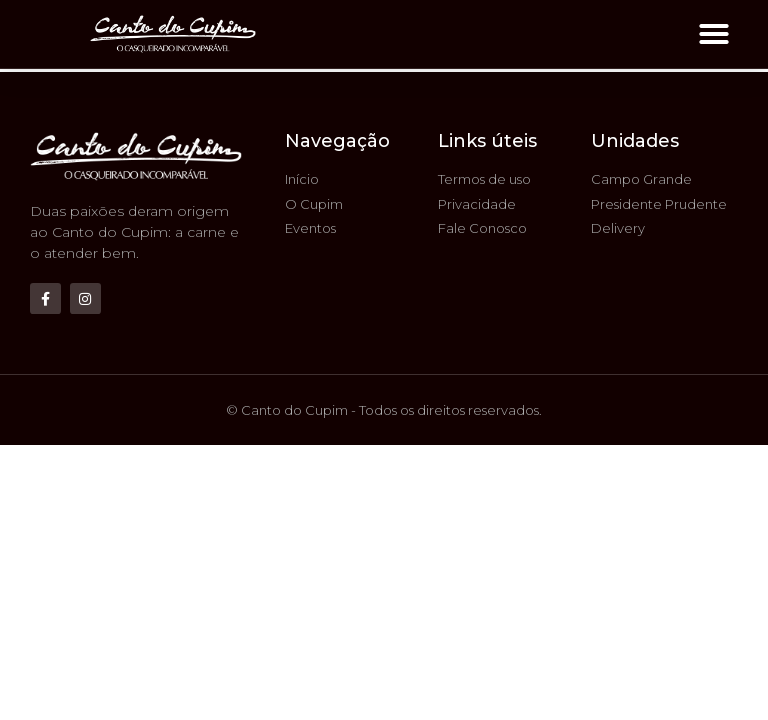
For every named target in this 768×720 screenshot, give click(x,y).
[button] (714, 34)
